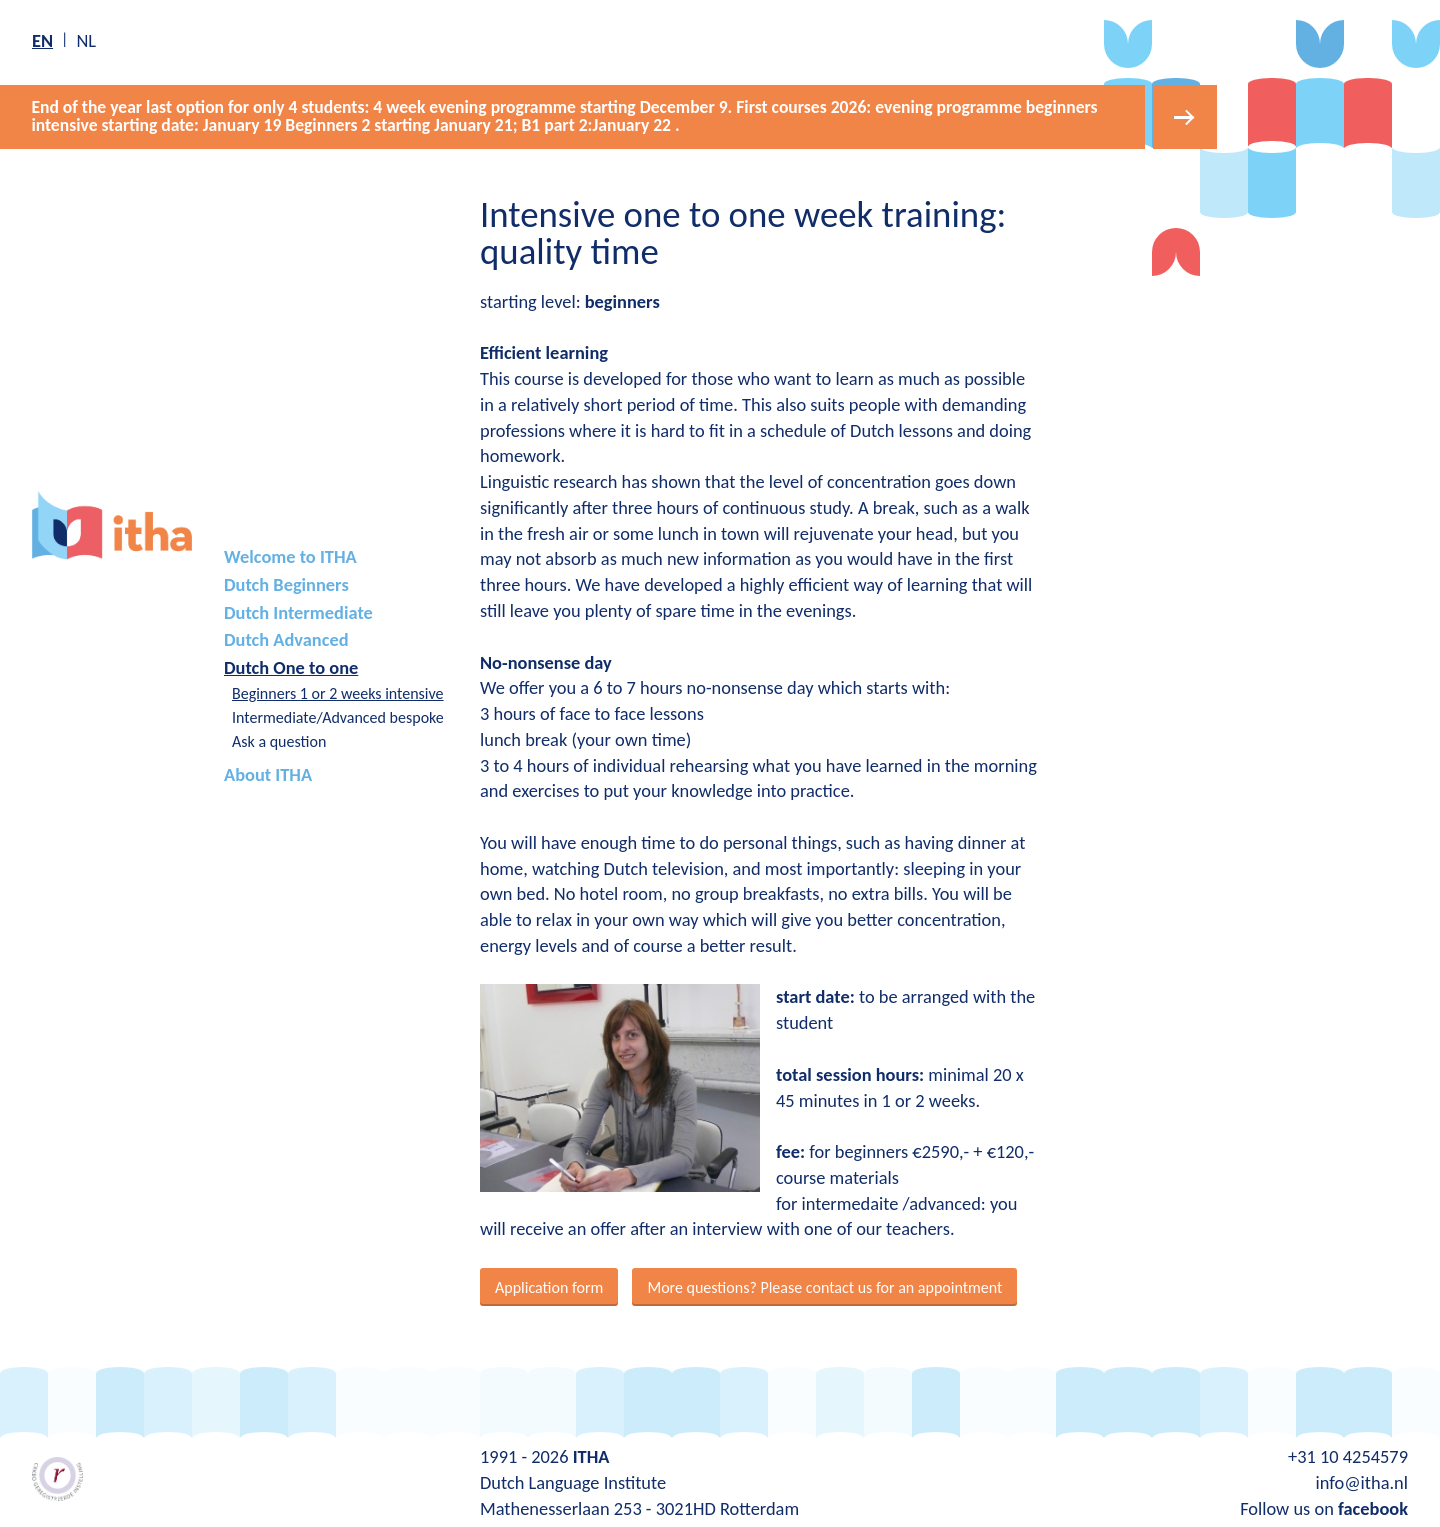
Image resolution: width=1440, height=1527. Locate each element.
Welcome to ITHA (290, 554)
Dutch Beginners (286, 582)
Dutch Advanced (286, 637)
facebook (1373, 1505)
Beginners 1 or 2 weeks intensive (338, 690)
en (42, 40)
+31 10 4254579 (1348, 1454)
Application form (549, 1284)
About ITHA (268, 772)
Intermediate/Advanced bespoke (338, 714)
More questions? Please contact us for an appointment (824, 1284)
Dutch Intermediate (298, 609)
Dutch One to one (291, 664)
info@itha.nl (1361, 1479)
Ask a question (279, 738)
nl (86, 40)
